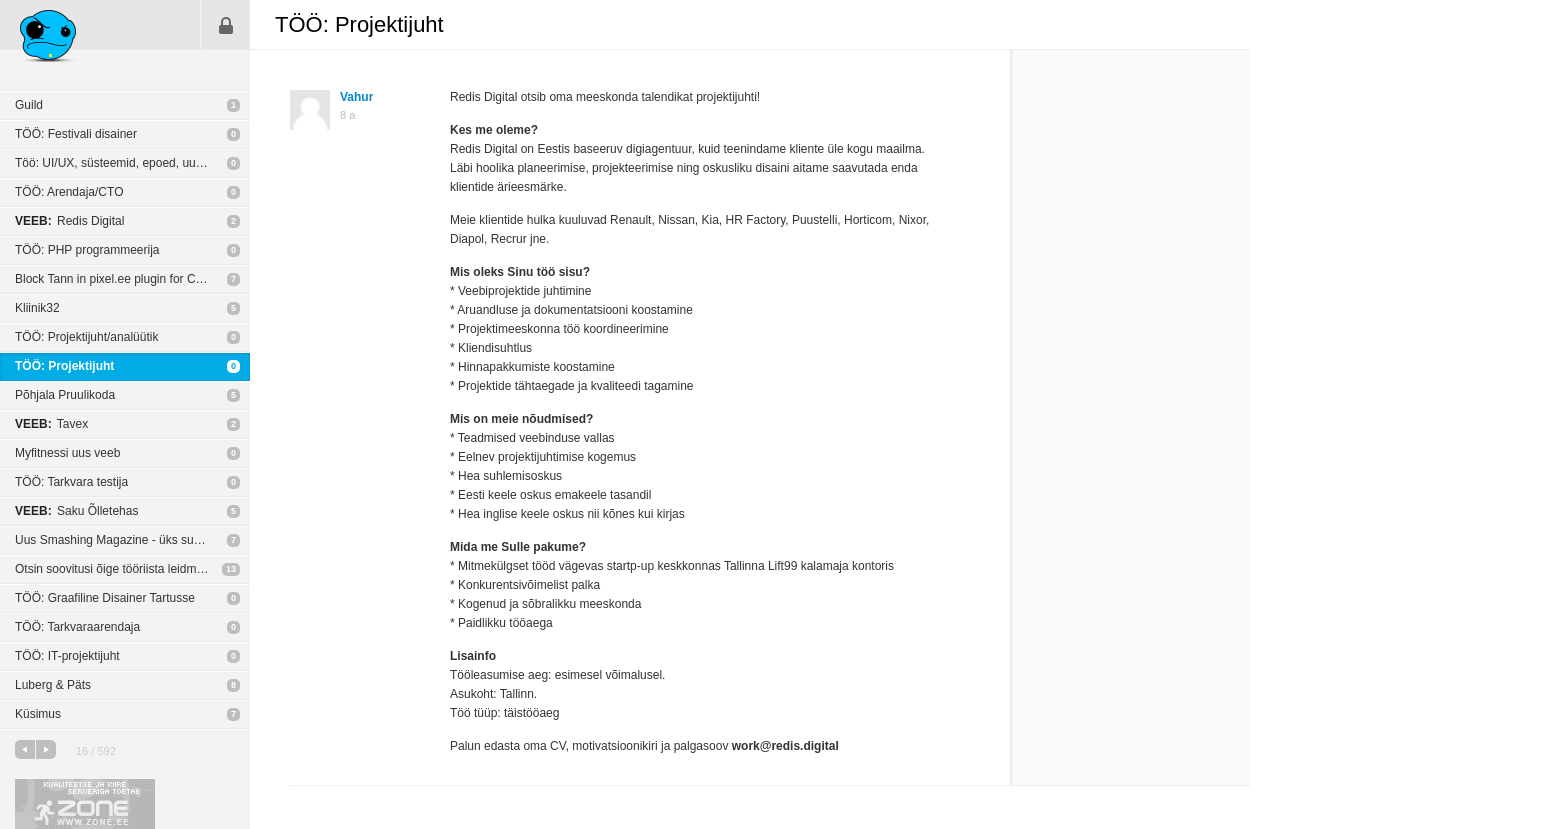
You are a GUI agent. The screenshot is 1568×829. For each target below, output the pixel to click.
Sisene (226, 25)
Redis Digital (69, 221)
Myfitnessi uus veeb (67, 453)
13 (231, 569)
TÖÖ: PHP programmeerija (87, 250)
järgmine (46, 749)
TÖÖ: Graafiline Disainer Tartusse (105, 598)
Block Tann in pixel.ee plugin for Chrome (122, 279)
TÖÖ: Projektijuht (64, 366)
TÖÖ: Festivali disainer (76, 134)
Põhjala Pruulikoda (65, 395)
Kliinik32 (37, 308)
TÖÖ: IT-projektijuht (67, 656)
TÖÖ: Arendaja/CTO (69, 192)
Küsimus (38, 714)
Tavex (51, 424)
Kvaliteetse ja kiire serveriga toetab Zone (85, 804)
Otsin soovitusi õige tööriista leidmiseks (119, 569)
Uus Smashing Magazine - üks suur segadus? (132, 540)
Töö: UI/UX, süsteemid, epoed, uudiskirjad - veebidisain (132, 163)
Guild (29, 105)
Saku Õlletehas (76, 511)
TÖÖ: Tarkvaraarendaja (77, 627)
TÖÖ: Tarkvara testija (71, 482)
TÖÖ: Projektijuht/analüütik (86, 337)
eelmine (25, 749)
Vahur (356, 97)
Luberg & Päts (53, 685)
